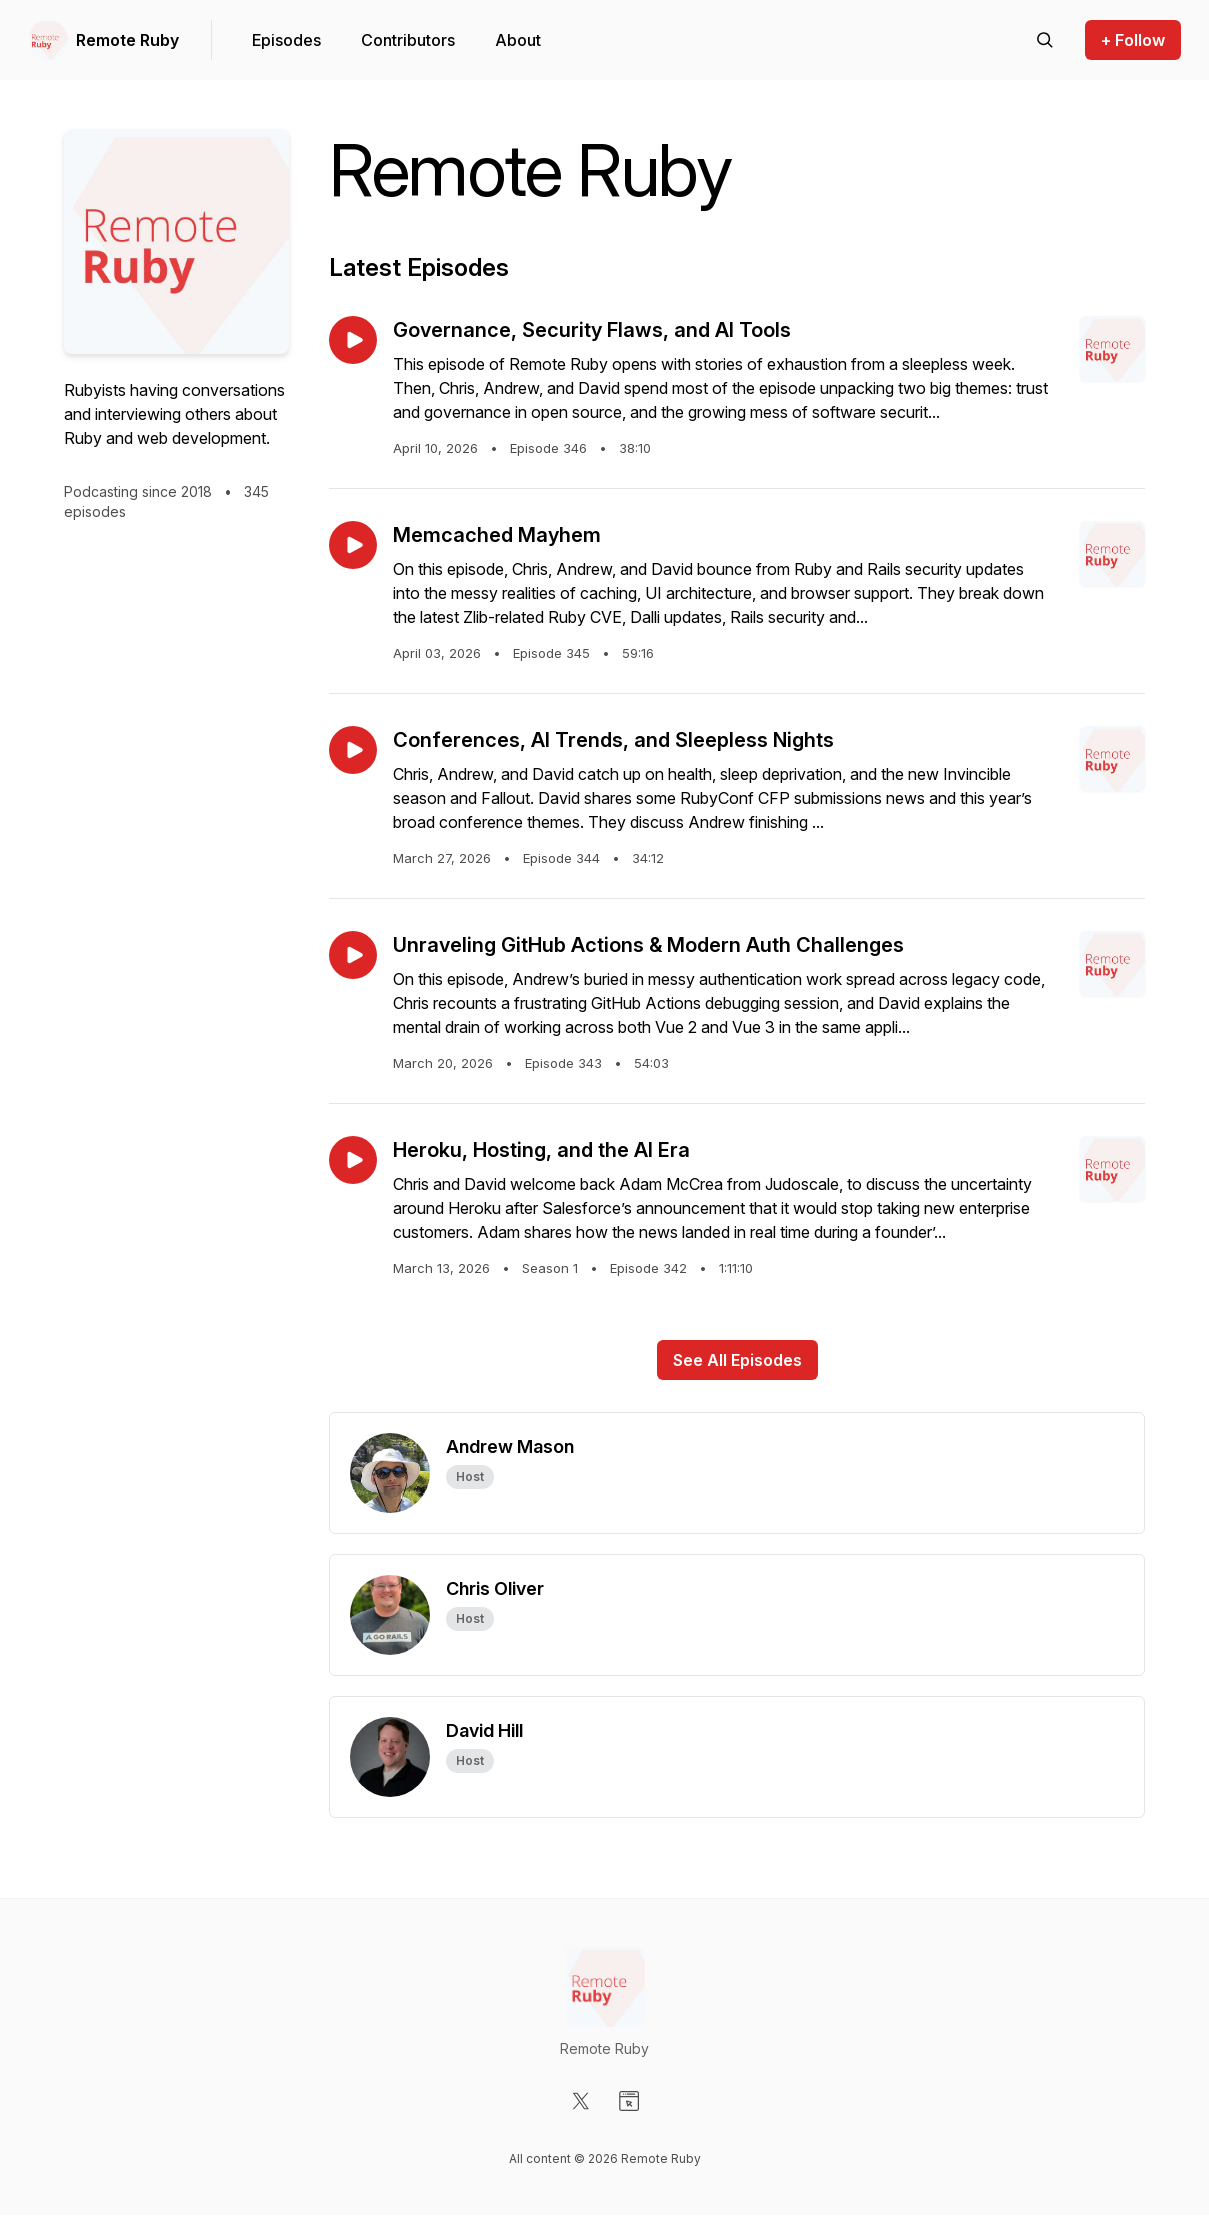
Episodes (286, 40)
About (518, 40)
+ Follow (1133, 40)
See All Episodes (737, 1360)
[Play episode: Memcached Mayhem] (353, 545)
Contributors (408, 40)
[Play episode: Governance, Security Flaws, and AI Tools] (353, 340)
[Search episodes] (1045, 40)
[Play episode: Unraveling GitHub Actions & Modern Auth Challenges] (353, 955)
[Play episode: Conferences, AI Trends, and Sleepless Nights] (353, 750)
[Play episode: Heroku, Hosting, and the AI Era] (353, 1160)
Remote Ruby (127, 40)
